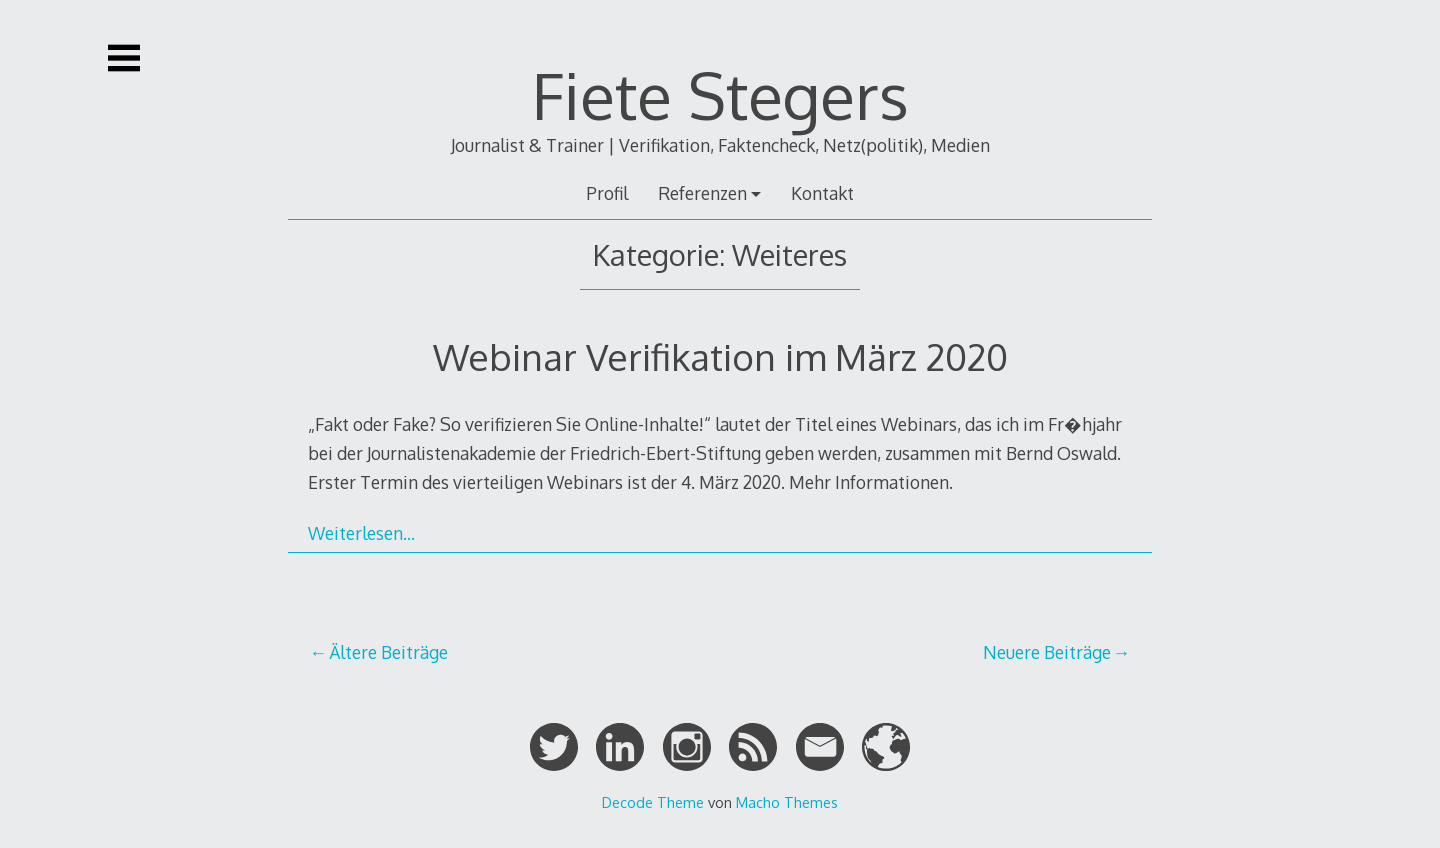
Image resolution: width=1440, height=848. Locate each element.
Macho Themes (787, 802)
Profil (607, 193)
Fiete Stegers (720, 94)
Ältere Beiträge (388, 652)
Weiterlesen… (361, 533)
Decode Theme (653, 802)
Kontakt (822, 193)
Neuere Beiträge (1047, 652)
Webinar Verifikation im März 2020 (720, 356)
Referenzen (702, 193)
